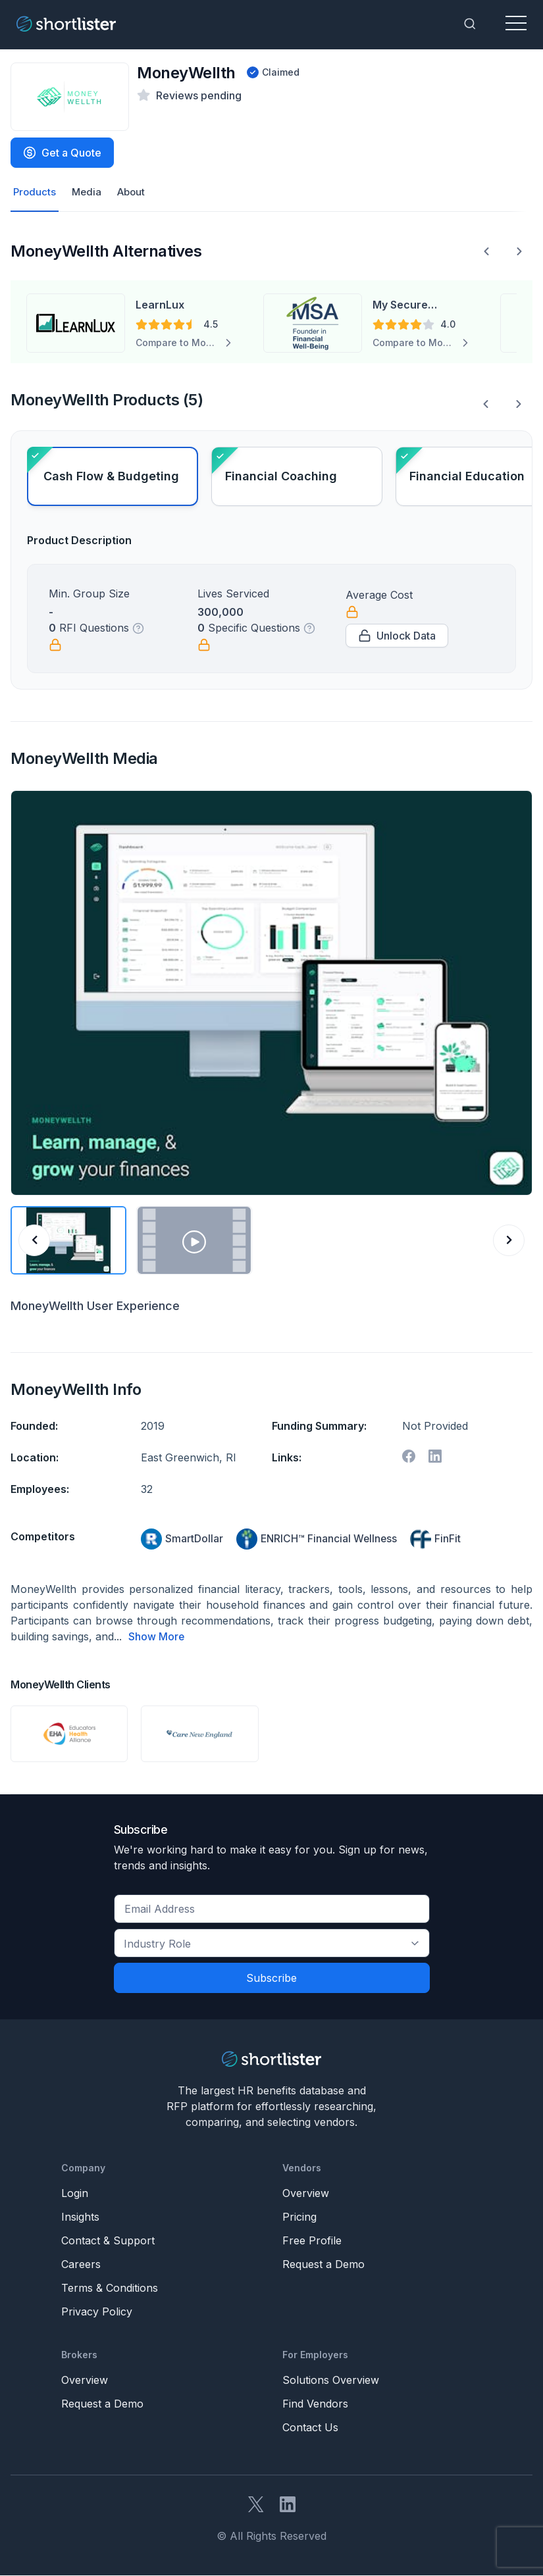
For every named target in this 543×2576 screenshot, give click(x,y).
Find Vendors (315, 2404)
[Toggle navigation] (516, 24)
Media (88, 192)
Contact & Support (108, 2241)
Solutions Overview (330, 2380)
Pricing (299, 2217)
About (135, 192)
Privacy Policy (96, 2312)
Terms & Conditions (109, 2288)
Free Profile (312, 2241)
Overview (305, 2193)
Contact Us (310, 2428)
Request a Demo (323, 2264)
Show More (156, 1637)
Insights (80, 2217)
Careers (81, 2264)
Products (35, 192)
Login (74, 2193)
